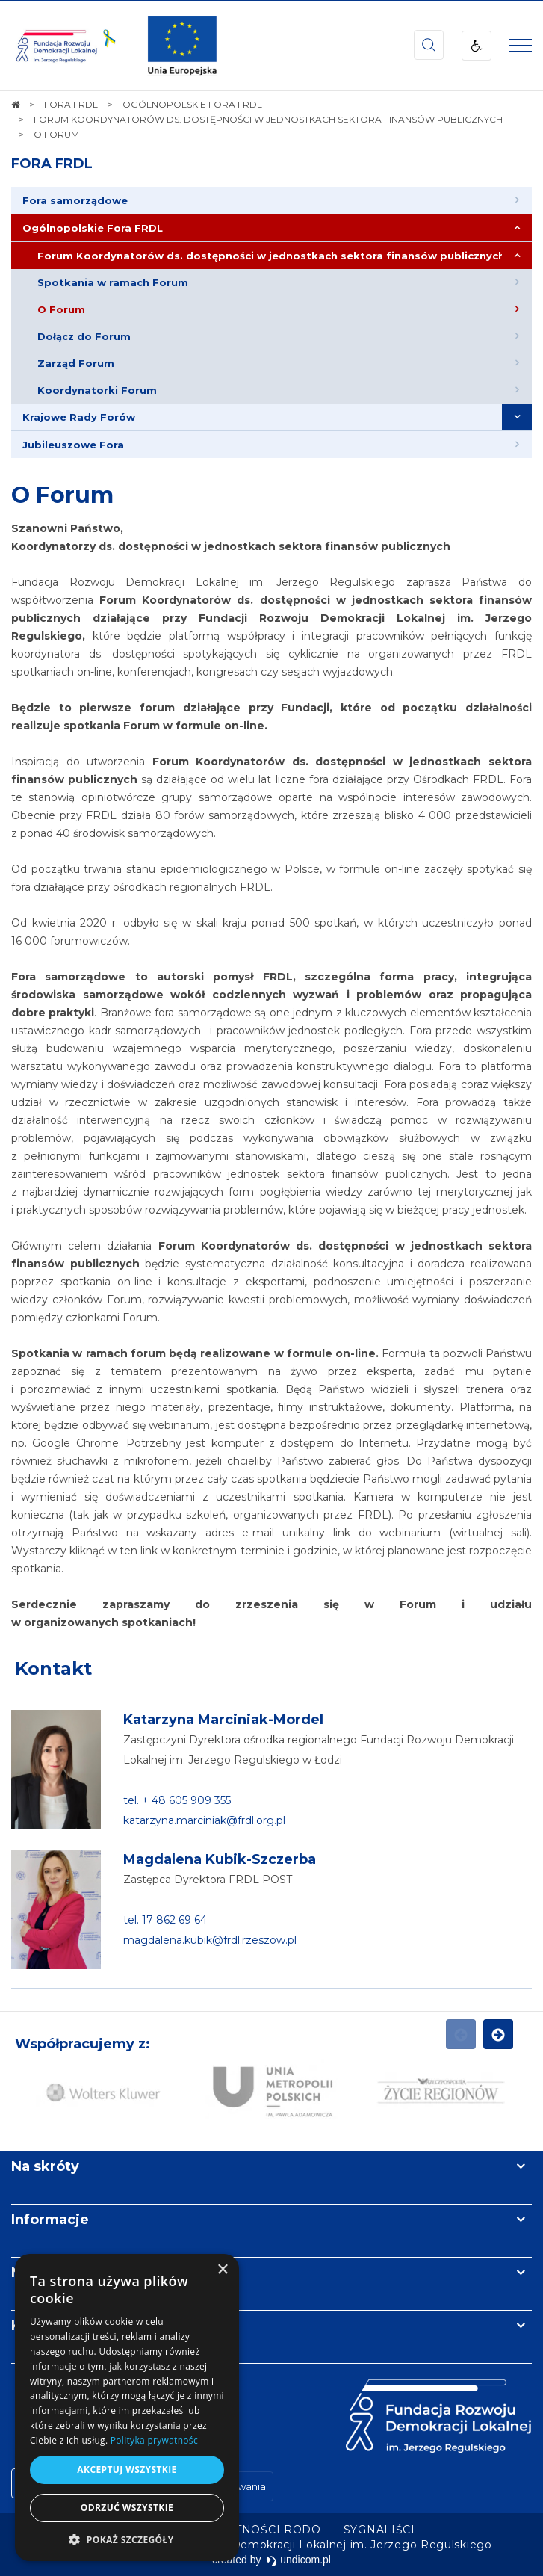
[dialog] (127, 2407)
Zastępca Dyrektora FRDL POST (207, 1879)
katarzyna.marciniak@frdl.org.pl (204, 1820)
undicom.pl (298, 2560)
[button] (127, 2539)
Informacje (50, 2219)
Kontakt (53, 1668)
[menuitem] (271, 200)
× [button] (222, 2270)
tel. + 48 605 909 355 (177, 1800)
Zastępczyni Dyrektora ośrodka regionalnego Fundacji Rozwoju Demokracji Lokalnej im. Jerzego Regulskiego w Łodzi (318, 1750)
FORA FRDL (52, 163)
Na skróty (45, 2166)
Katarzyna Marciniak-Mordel (223, 1719)
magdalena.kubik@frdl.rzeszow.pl (210, 1940)
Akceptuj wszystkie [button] (126, 2469)
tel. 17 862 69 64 (165, 1920)
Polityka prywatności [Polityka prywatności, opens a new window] (155, 2440)
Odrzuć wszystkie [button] (127, 2507)
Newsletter (50, 2272)
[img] (182, 45)
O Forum (62, 495)
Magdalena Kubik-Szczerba (219, 1859)
